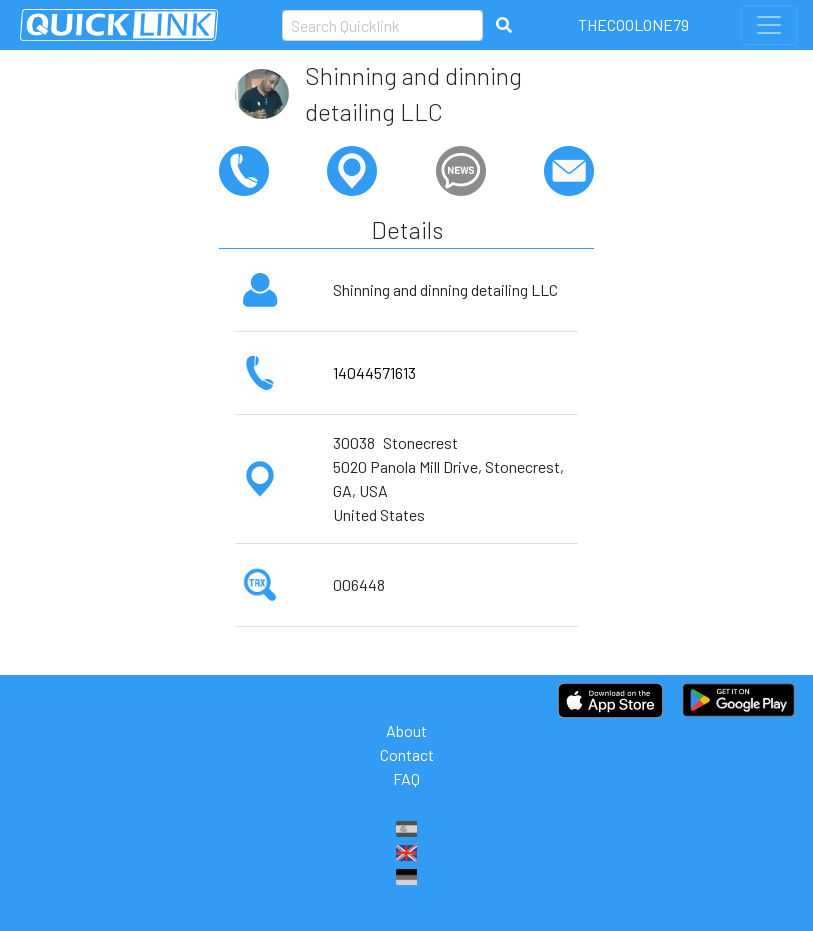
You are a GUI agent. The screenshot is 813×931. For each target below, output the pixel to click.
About (406, 730)
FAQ (406, 778)
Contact (407, 754)
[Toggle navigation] (769, 25)
